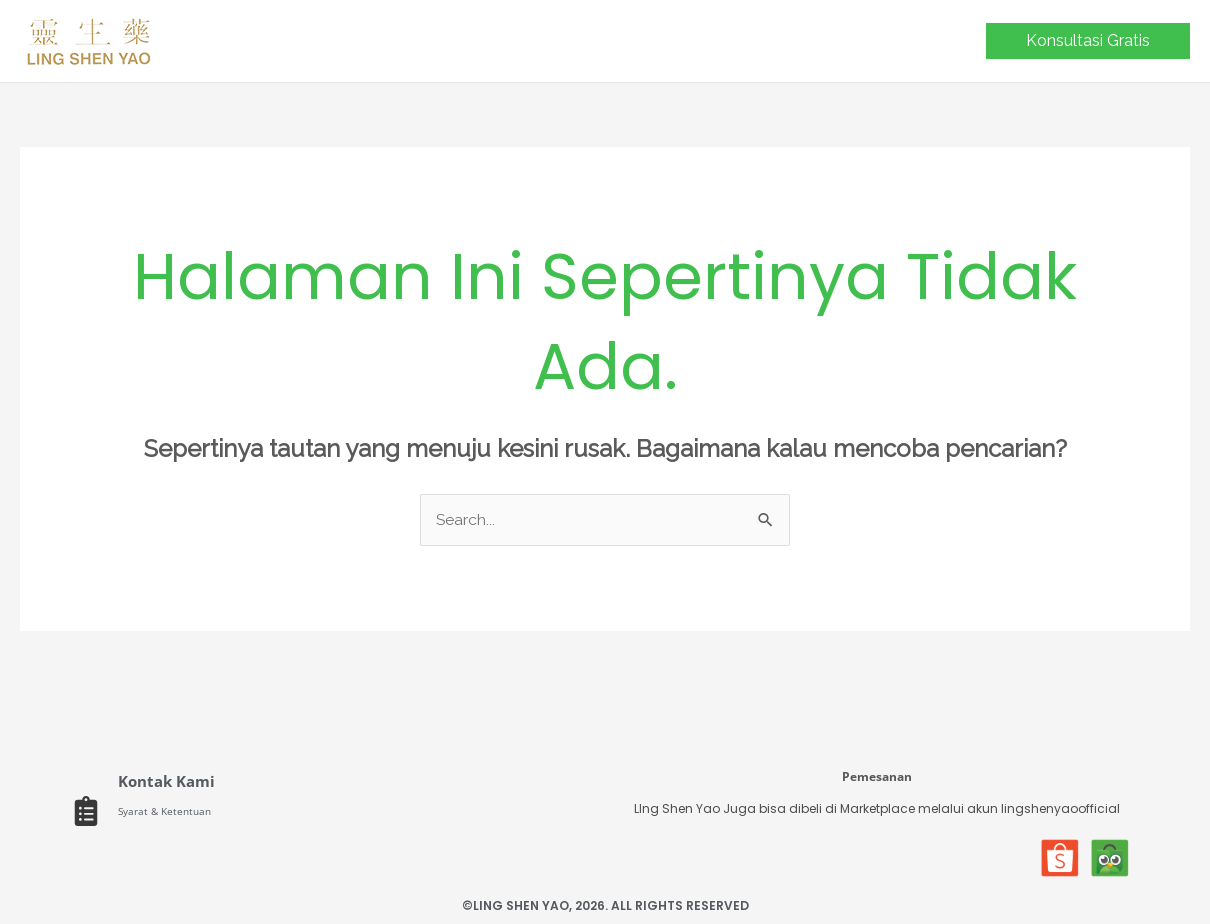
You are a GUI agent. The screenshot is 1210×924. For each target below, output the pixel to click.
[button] (1088, 41)
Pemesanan (877, 775)
